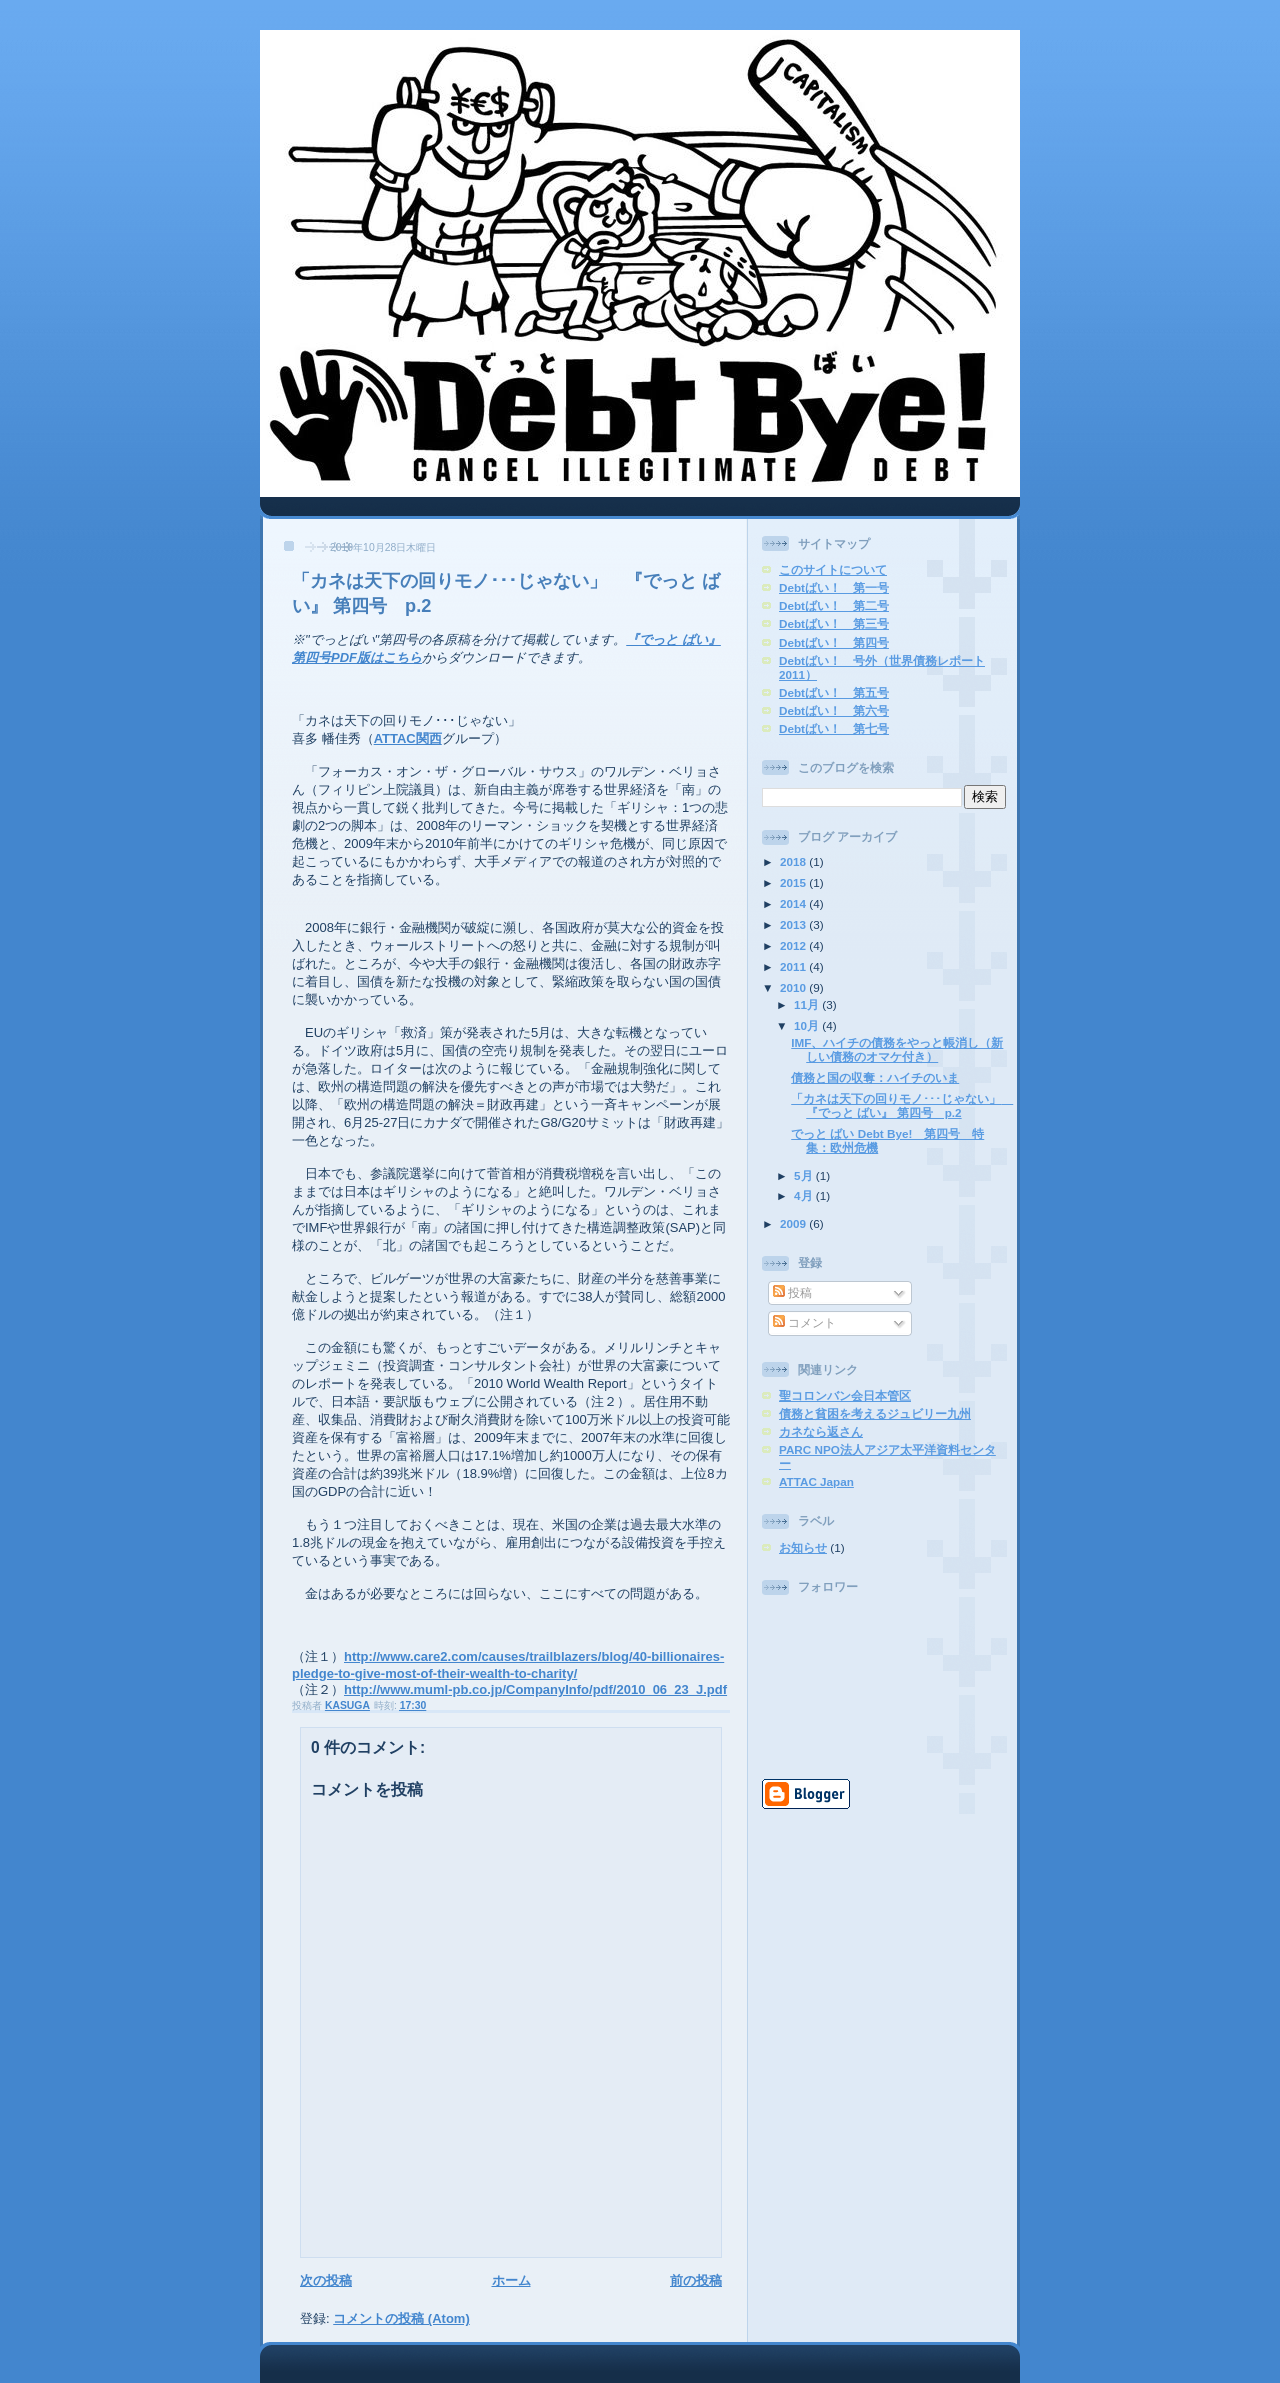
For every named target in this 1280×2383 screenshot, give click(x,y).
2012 (794, 945)
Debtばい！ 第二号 (834, 605)
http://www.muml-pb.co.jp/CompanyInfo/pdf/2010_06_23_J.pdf (535, 1689)
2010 (794, 987)
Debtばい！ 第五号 (834, 692)
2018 (794, 861)
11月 (808, 1004)
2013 (794, 924)
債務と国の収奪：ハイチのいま (875, 1077)
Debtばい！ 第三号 (834, 623)
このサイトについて (833, 569)
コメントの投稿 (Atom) (401, 2318)
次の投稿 (326, 2280)
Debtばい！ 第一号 (834, 587)
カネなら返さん (821, 1431)
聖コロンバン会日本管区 (845, 1395)
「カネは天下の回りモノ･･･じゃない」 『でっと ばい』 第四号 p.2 (902, 1105)
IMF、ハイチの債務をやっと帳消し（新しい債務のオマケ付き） (897, 1049)
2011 (794, 966)
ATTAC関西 (408, 738)
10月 (808, 1025)
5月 (805, 1175)
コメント (804, 1322)
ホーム (511, 2280)
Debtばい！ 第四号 (834, 642)
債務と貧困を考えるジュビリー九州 (875, 1413)
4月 (805, 1195)
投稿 (792, 1292)
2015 (794, 882)
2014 (794, 903)
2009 (794, 1223)
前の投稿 (696, 2280)
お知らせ (803, 1547)
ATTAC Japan (816, 1481)
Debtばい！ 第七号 (834, 728)
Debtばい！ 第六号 (834, 710)
